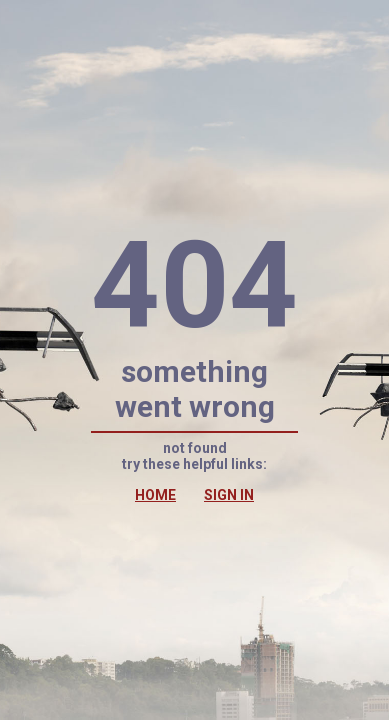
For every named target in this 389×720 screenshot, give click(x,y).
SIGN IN (229, 495)
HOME (155, 495)
